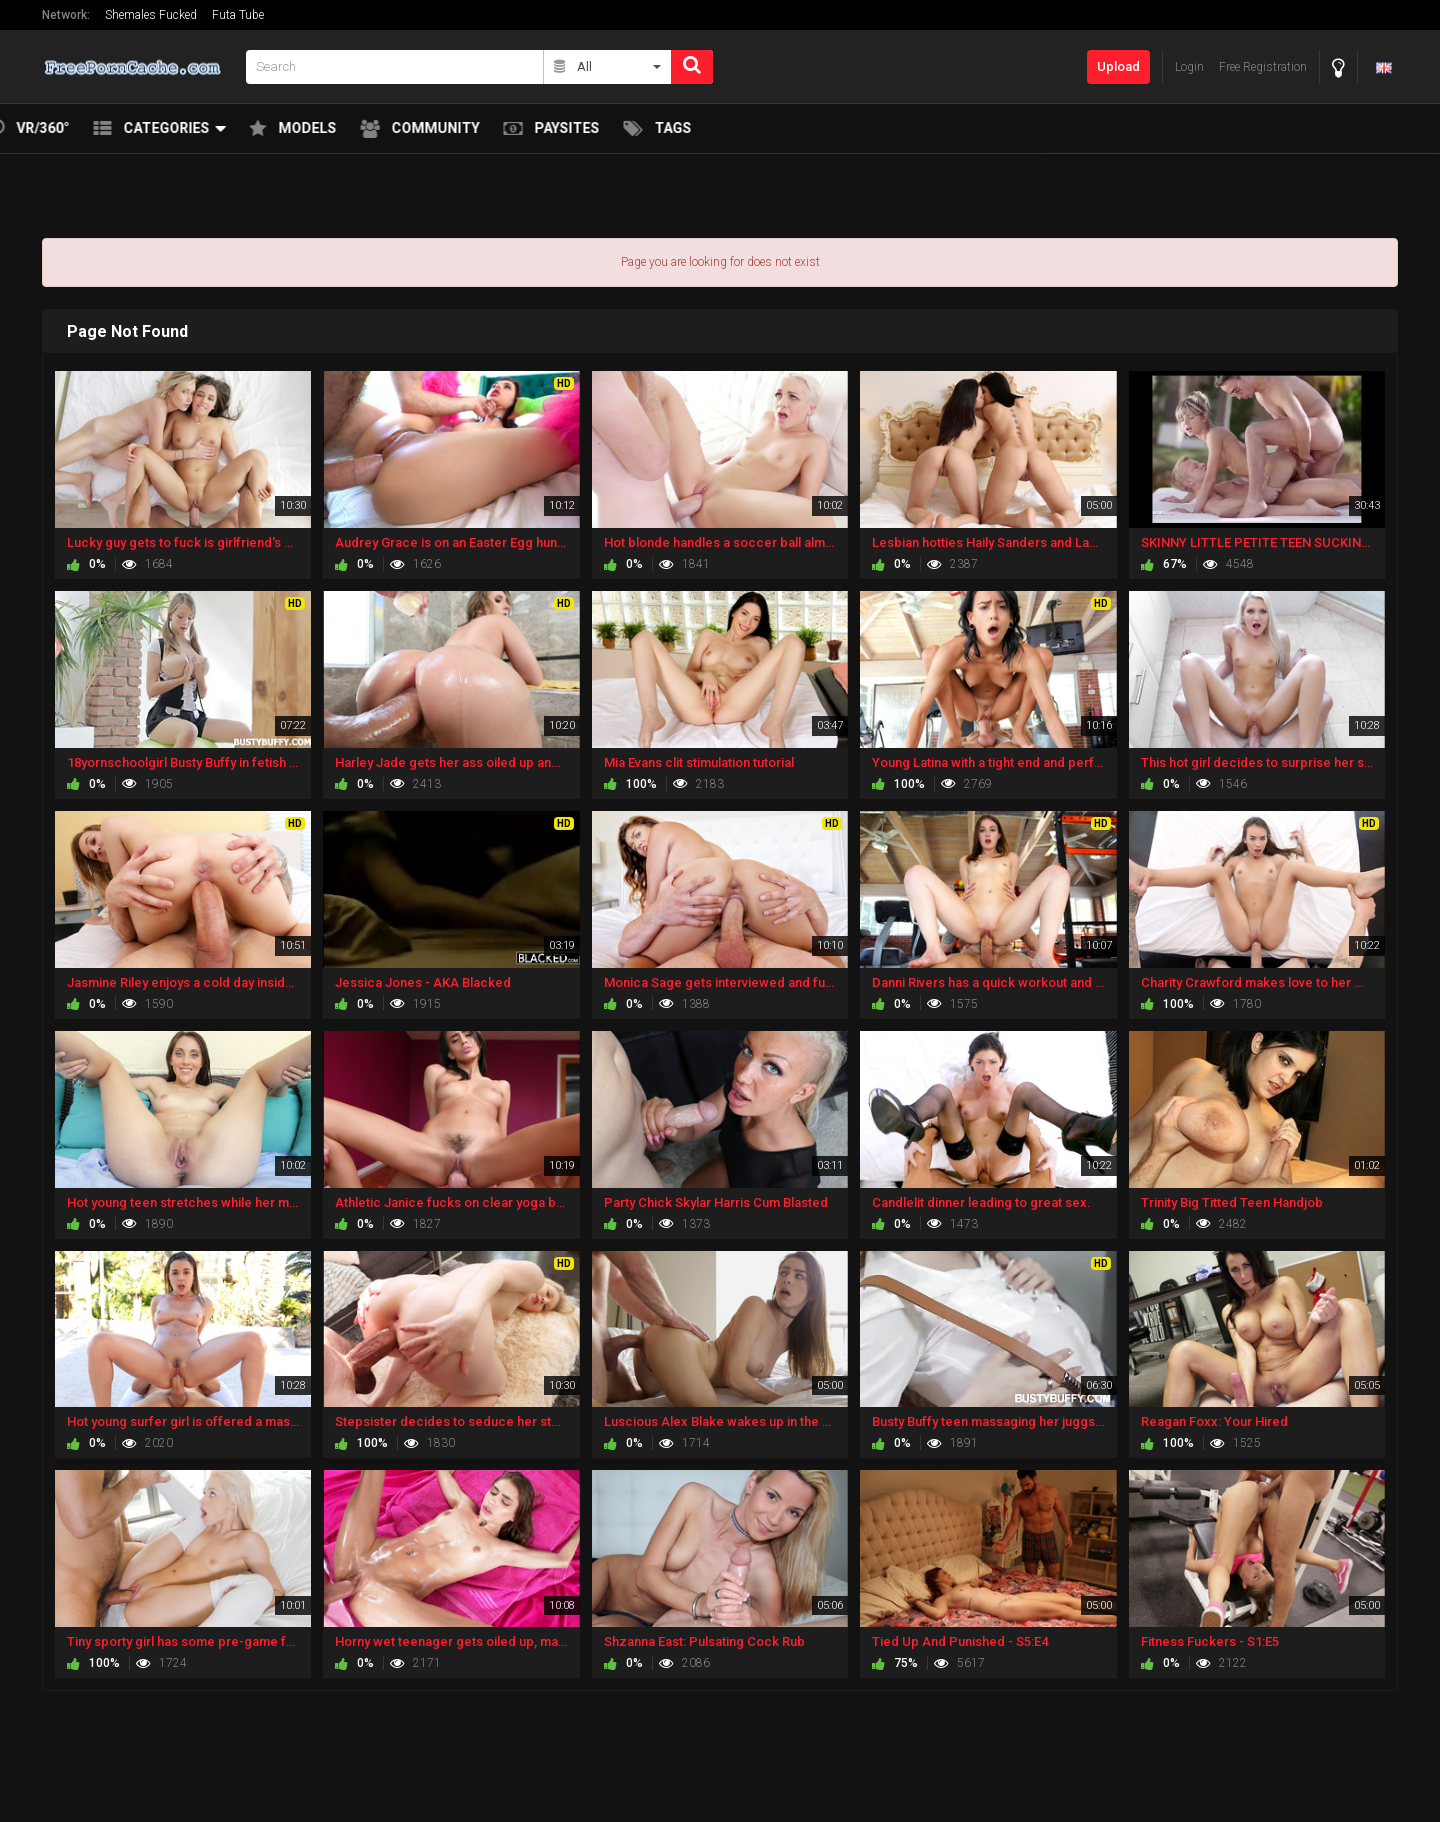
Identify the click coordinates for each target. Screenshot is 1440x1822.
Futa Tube (238, 15)
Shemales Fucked (151, 15)
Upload (1118, 66)
